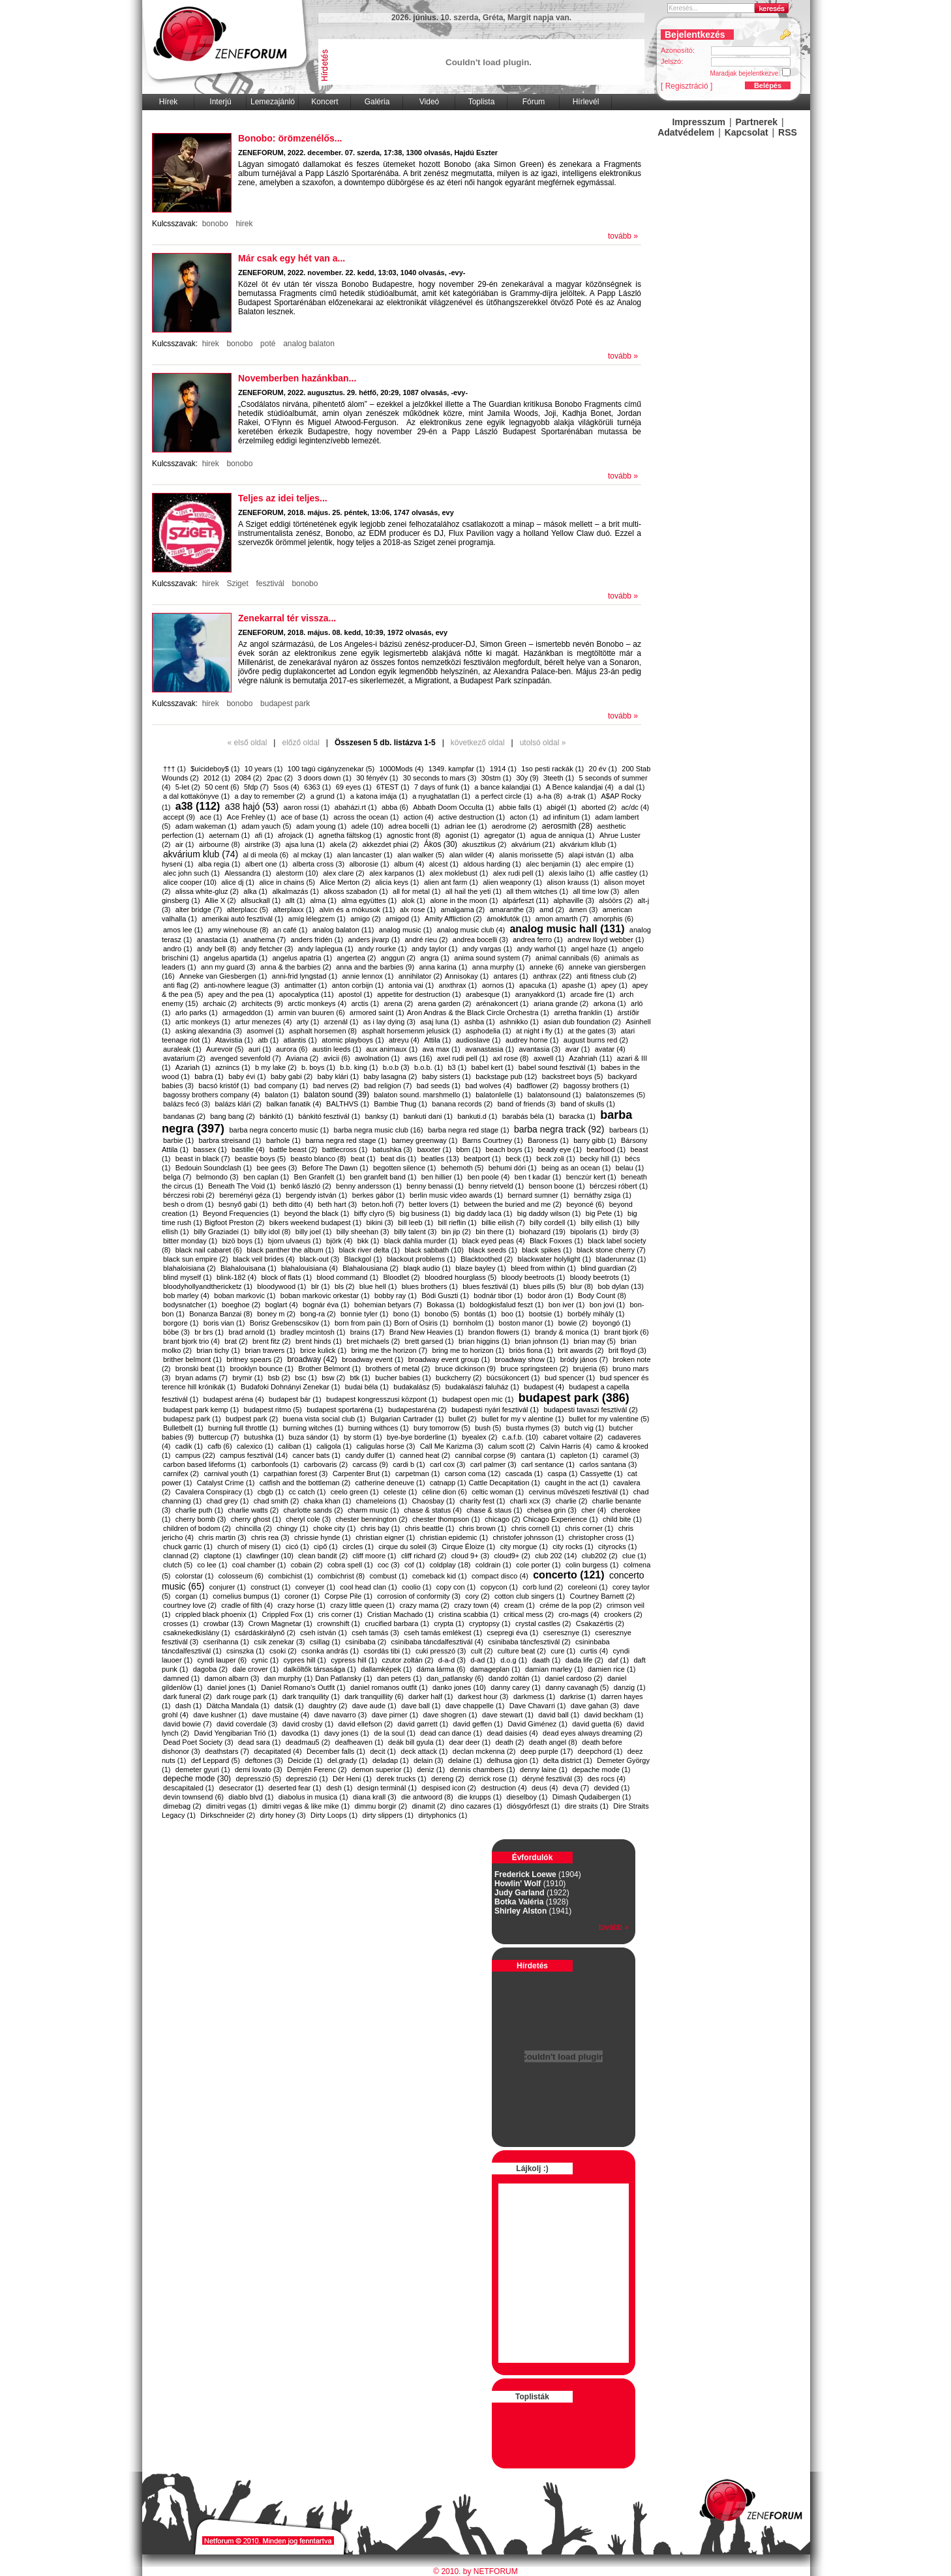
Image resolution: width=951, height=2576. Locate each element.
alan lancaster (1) (365, 855)
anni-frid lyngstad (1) (304, 976)
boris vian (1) (224, 1323)
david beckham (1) (614, 1715)
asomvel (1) (265, 1031)
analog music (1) (405, 930)
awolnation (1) (377, 1058)
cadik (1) (189, 1446)
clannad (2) (181, 1556)
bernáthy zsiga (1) (602, 1195)
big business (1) (425, 1213)
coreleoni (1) (587, 1587)
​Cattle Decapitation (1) (504, 1483)
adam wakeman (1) (206, 826)
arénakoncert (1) (502, 1003)
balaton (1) (282, 1095)
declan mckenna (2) (484, 1751)
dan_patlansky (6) (455, 1678)
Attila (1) (437, 1040)
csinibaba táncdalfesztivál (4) (437, 1642)
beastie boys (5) (260, 1158)
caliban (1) (295, 1446)
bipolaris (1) (588, 1232)
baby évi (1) (246, 1076)
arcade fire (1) (592, 994)
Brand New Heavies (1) (426, 1332)
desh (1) (339, 1788)
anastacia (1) (218, 939)
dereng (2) (447, 1779)
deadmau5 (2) (308, 1742)
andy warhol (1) (541, 949)
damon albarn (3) (232, 1678)
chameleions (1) (381, 1501)
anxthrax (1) (458, 985)
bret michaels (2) (373, 1341)
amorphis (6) (613, 919)
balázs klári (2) (238, 1104)
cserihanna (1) (226, 1642)
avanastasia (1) (489, 1049)
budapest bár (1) (295, 1399)
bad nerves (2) (336, 1085)
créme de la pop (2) (570, 1605)
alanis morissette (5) (531, 855)
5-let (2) (187, 787)
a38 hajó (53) (252, 806)
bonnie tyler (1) (364, 1314)
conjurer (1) (227, 1587)
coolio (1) (416, 1587)
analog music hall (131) (566, 928)
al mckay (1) (313, 855)
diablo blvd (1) (250, 1797)
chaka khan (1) (328, 1501)
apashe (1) (579, 985)
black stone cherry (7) (611, 1250)
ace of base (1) (304, 817)
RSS (787, 132)
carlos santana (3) (608, 1464)
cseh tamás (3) (375, 1632)
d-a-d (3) (452, 1660)
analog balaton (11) (343, 930)
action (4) (419, 817)
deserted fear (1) (294, 1788)
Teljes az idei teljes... (282, 498)
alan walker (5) (420, 855)
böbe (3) (176, 1332)
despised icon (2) (448, 1788)
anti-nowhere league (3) (241, 985)
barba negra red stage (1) (468, 1130)
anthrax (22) (552, 976)
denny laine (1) (543, 1769)
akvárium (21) (533, 844)
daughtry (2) (328, 1706)
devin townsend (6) (193, 1797)
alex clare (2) (344, 873)
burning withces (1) (378, 1428)
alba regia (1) (219, 864)
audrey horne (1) (532, 1040)
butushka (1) (264, 1437)
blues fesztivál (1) (490, 1286)
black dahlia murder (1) (421, 1241)
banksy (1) (381, 1116)
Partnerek (757, 122)
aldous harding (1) (492, 864)
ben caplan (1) (266, 1177)
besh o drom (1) (188, 1204)
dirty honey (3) (282, 1815)
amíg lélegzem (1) (317, 919)
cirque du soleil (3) (407, 1546)
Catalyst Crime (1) (226, 1483)
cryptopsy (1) (490, 1623)
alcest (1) (444, 864)
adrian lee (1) (466, 826)
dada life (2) (584, 1660)
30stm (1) (496, 778)
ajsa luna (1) (305, 844)
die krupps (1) (480, 1797)
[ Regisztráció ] (686, 86)
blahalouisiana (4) (309, 1268)
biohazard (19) (542, 1232)
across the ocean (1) (366, 817)
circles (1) (358, 1546)
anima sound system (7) (492, 958)
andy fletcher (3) (267, 949)
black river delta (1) (369, 1250)
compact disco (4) (500, 1576)
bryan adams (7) (201, 1378)
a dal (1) (631, 787)
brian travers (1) (270, 1350)
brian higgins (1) (484, 1341)
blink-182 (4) (236, 1277)
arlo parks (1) (196, 1012)
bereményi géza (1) (250, 1195)
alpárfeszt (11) (526, 900)
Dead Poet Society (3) (198, 1742)
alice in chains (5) (287, 882)
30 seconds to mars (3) (440, 778)
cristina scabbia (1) (468, 1614)
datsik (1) (288, 1706)
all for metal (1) (416, 891)
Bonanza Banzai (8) (220, 1314)
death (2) (509, 1742)
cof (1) (414, 1565)
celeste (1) (400, 1492)
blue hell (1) (378, 1286)
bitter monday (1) (190, 1241)
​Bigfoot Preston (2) (235, 1222)
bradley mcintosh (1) (313, 1332)
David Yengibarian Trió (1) (235, 1733)
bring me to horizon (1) (468, 1350)
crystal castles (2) (543, 1623)
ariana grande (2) (561, 1003)
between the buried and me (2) (513, 1204)
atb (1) (268, 1040)
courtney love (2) (190, 1605)
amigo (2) (365, 919)
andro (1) (177, 949)
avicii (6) (337, 1058)
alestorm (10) (297, 873)
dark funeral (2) (187, 1696)
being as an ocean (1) (576, 1168)
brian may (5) (594, 1341)
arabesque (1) (488, 994)
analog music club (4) (471, 930)
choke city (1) (334, 1528)
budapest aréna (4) (234, 1399)
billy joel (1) (313, 1232)
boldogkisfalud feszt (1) (506, 1305)
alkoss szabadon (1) (355, 891)
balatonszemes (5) (616, 1095)
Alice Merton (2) (345, 882)
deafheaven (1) (359, 1742)
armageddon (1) (247, 1012)
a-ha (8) (550, 796)
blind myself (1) (187, 1277)
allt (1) (296, 900)
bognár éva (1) (326, 1305)
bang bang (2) (232, 1116)
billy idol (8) (272, 1232)
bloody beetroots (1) (534, 1277)
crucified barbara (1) (397, 1623)
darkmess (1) (534, 1696)
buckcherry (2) (458, 1378)
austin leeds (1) (336, 1049)
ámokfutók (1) (508, 919)
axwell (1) (549, 1058)
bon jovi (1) (607, 1305)
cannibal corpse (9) (485, 1455)
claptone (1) (222, 1556)
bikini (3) (379, 1222)
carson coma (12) (473, 1473)
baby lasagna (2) (390, 1076)
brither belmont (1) (192, 1359)
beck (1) (519, 1158)
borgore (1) (180, 1323)
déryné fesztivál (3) (552, 1779)
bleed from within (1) (543, 1268)
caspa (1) (562, 1473)
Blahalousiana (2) (370, 1268)
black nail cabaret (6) (208, 1250)
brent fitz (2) (271, 1341)
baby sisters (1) (446, 1076)
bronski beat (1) (200, 1368)
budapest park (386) (574, 1397)
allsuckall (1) (260, 900)
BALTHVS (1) (347, 1104)
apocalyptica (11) (306, 994)
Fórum (533, 101)
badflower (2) (537, 1085)
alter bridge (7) (198, 909)
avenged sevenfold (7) (245, 1058)
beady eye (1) (560, 1149)
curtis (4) (594, 1651)
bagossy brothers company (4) (211, 1095)
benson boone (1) (556, 1186)
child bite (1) (622, 1519)
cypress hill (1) (354, 1660)
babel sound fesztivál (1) (557, 1067)
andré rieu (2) (425, 939)
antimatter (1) (305, 985)
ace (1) (211, 817)
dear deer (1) (470, 1742)
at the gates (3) (592, 1031)
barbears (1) (628, 1130)
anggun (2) (398, 958)
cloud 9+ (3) (470, 1556)
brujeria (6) (590, 1368)
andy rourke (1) (382, 949)
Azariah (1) (193, 1067)
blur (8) (581, 1286)
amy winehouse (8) (237, 930)
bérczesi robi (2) (189, 1195)
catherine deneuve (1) (390, 1483)
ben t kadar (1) (538, 1177)
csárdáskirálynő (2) (265, 1632)
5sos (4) (286, 787)
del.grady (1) (347, 1760)
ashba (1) (479, 1022)
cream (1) (519, 1605)
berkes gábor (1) (378, 1195)
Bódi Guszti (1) (445, 1295)
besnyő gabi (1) (243, 1204)
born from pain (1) (363, 1323)
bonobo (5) (442, 1314)
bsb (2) (279, 1378)
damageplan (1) (495, 1669)
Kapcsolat (746, 132)
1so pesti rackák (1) (552, 769)
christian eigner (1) (385, 1537)
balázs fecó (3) (186, 1104)
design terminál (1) (387, 1788)
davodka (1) (300, 1733)
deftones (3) (264, 1760)
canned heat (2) (425, 1455)
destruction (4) (503, 1788)
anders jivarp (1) (374, 939)
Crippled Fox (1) (288, 1614)
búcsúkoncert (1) (513, 1378)
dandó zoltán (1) (515, 1678)
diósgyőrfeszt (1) (533, 1806)
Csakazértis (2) (600, 1623)
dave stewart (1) (508, 1715)
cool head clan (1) (368, 1587)
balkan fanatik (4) (293, 1104)
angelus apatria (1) (302, 958)
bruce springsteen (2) (534, 1368)
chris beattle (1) (430, 1528)
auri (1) (260, 1049)
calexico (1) (255, 1446)
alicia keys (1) (397, 882)
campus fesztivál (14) (254, 1455)
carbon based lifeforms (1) (205, 1464)
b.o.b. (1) (428, 1067)
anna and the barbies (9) (375, 967)
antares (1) (511, 976)
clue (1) (634, 1556)
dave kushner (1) (220, 1715)
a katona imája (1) (379, 796)
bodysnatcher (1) (190, 1305)
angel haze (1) (594, 949)
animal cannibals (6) (567, 958)
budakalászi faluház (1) (482, 1387)
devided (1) (611, 1788)
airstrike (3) (262, 844)
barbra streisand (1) (229, 1140)
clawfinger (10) (270, 1556)
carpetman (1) (417, 1473)
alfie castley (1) (624, 873)
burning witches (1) (312, 1428)
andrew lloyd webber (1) (605, 939)
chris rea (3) (270, 1537)
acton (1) (523, 817)
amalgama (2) (462, 909)
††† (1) (174, 769)
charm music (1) (373, 1510)
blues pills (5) (544, 1286)
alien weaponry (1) (512, 882)
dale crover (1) (255, 1669)
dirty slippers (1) (388, 1815)
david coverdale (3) (247, 1724)
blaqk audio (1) (427, 1268)
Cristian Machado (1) (400, 1614)
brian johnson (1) (542, 1341)
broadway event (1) (372, 1359)
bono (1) (406, 1314)
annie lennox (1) (367, 976)
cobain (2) (307, 1565)
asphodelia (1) (488, 1031)
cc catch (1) (306, 1492)
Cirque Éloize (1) (468, 1546)
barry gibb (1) (594, 1140)
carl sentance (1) (548, 1464)
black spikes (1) (546, 1250)
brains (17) (367, 1332)
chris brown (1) (483, 1528)
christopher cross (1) (601, 1537)
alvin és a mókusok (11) (357, 909)
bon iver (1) (567, 1305)
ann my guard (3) (228, 967)
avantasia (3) (539, 1049)
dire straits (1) (587, 1806)
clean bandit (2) (323, 1556)
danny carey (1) (515, 1687)
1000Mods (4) (401, 769)
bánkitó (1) (277, 1116)
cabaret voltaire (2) (573, 1437)
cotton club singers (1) (529, 1596)
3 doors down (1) (324, 778)
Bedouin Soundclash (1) (213, 1168)
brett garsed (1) (429, 1341)
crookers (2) (623, 1614)
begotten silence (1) (404, 1168)
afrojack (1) (296, 835)
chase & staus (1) (494, 1510)
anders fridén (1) (317, 939)
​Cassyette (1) (601, 1473)
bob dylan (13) (621, 1286)
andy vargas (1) (487, 949)
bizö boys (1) (243, 1241)
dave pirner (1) (395, 1715)
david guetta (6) (597, 1724)
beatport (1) (482, 1158)
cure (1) (563, 1651)
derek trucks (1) (401, 1779)
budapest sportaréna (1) (345, 1410)
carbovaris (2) (326, 1464)
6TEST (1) (393, 787)
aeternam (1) (229, 835)
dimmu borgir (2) (380, 1806)
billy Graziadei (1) (222, 1232)
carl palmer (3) (493, 1464)
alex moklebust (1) (458, 873)
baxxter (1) (434, 1149)
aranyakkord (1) (540, 994)
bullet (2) (463, 1419)
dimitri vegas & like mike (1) (306, 1806)
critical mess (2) (529, 1614)
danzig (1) (630, 1687)
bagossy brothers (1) (596, 1085)
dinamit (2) (429, 1806)
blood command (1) (347, 1277)
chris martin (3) (222, 1537)
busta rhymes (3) (533, 1428)
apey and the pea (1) (241, 994)
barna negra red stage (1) (346, 1140)
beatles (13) (440, 1158)
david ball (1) (558, 1715)
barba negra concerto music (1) (279, 1130)
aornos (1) (498, 985)
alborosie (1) (369, 864)
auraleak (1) (182, 1049)
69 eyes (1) (354, 787)
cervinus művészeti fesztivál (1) (579, 1492)
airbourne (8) (219, 844)
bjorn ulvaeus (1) (295, 1241)
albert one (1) (266, 864)
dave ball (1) (421, 1706)
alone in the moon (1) (464, 900)
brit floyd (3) (627, 1350)
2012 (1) (217, 778)
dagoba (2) (210, 1669)
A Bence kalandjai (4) (580, 787)
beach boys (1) (510, 1149)
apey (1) (614, 985)
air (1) (184, 844)
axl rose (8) (511, 1058)
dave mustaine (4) (280, 1715)
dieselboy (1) (527, 1797)
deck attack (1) (423, 1751)
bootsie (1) (546, 1314)
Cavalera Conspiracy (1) (214, 1492)
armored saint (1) (377, 1012)
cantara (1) (538, 1455)
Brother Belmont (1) (329, 1368)
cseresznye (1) (566, 1632)
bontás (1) (480, 1314)
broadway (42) (312, 1359)
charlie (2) (572, 1501)
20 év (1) (603, 769)
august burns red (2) (596, 1040)
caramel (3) (621, 1455)
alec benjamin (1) (553, 864)
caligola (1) (334, 1446)
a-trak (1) (581, 796)
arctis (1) (365, 1003)
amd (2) (551, 909)
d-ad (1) (483, 1660)
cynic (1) (265, 1660)
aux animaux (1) (391, 1049)
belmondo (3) (217, 1177)
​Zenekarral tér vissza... (287, 618)
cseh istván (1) (323, 1632)
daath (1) (546, 1660)
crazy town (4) (476, 1605)
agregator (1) (505, 835)
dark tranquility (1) (311, 1696)
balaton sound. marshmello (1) (422, 1095)
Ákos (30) (440, 844)
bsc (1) (306, 1378)
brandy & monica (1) (567, 1332)
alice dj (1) (237, 882)
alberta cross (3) (318, 864)
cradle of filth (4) (247, 1605)
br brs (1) (209, 1332)
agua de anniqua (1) (562, 835)
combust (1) (389, 1576)
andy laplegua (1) (326, 949)
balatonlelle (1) (499, 1095)
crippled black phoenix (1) (216, 1614)
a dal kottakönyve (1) (196, 796)
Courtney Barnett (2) (602, 1596)
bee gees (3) (277, 1168)
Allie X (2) (220, 900)
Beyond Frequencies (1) (241, 1213)
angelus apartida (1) (235, 958)
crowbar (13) (224, 1623)
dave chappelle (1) (475, 1706)
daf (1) (618, 1660)
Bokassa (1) (446, 1305)
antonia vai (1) (411, 985)
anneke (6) (547, 967)
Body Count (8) (602, 1295)
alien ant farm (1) (451, 882)
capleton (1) (579, 1455)
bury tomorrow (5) (442, 1428)
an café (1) (290, 930)
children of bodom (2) (197, 1528)
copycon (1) (499, 1587)
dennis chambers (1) (482, 1769)
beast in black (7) (202, 1158)
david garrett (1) (423, 1724)
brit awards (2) (580, 1350)
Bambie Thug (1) (400, 1104)
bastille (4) (248, 1149)
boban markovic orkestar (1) (325, 1295)
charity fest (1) (483, 1501)
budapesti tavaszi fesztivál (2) (590, 1410)
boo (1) (512, 1314)
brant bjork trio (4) (191, 1341)
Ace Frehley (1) (251, 817)
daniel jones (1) (231, 1687)
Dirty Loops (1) (333, 1815)
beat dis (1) (398, 1158)
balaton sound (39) (336, 1094)
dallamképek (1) (386, 1669)
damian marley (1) (554, 1669)
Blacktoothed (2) (486, 1259)
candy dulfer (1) (370, 1455)
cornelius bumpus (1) (246, 1596)
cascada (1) (524, 1473)
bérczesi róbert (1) (619, 1186)
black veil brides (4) (264, 1259)
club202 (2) (600, 1556)
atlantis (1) (300, 1040)
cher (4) (593, 1510)
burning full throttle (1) (243, 1428)
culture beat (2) (522, 1651)
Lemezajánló (272, 101)
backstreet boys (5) (572, 1076)
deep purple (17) (547, 1751)
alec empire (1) (609, 864)
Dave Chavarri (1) (537, 1706)
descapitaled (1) (188, 1788)
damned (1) (181, 1678)
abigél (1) (562, 807)
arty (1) (308, 1022)
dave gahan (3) (595, 1706)
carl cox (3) (447, 1464)
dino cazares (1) (476, 1806)
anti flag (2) (181, 985)
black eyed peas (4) (493, 1241)
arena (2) (399, 1003)
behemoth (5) (462, 1168)
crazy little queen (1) (362, 1605)
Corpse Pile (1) (348, 1596)
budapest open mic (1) (477, 1399)
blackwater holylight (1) (555, 1259)
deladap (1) (390, 1760)
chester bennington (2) (372, 1519)
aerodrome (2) (514, 826)
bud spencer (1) (570, 1378)
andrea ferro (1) (537, 939)
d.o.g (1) (513, 1660)
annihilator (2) (420, 976)
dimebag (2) (182, 1806)
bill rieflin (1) (457, 1222)
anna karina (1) (443, 967)
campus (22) (195, 1455)
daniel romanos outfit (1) (389, 1687)
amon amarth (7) (562, 919)
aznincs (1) (232, 1067)
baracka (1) (577, 1116)
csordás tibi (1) (386, 1651)
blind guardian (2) (609, 1268)
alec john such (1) (191, 873)
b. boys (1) (318, 1067)
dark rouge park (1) (247, 1696)
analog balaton (309, 343)
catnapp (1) (448, 1483)
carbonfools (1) (275, 1464)
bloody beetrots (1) (600, 1277)
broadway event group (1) (449, 1359)
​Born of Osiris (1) (421, 1323)
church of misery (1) (248, 1546)
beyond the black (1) (317, 1213)
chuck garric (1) (188, 1546)
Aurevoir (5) (224, 1049)
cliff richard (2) (423, 1556)
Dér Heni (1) (352, 1779)
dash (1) (188, 1706)
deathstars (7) (227, 1751)
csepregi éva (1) (512, 1632)
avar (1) (577, 1049)
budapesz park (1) (192, 1419)
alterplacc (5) (248, 909)
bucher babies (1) (403, 1378)
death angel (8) (553, 1742)
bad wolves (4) (488, 1085)
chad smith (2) (276, 1501)
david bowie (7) (187, 1724)
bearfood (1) (606, 1149)
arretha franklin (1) (583, 1012)
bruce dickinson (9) (465, 1368)
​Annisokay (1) (467, 976)
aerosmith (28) (567, 826)
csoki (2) (283, 1651)
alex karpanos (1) (397, 873)
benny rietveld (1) (496, 1186)
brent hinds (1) (318, 1341)
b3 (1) (456, 1067)
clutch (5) (177, 1565)
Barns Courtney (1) (492, 1140)
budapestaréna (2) (417, 1410)
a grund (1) (328, 796)
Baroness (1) (548, 1140)
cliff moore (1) (374, 1556)
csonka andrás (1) (330, 1651)
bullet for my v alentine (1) (522, 1419)
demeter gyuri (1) (202, 1769)
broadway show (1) (524, 1359)
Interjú (220, 101)
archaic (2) (220, 1003)
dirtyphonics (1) (442, 1815)
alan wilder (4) (471, 855)
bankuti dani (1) (428, 1116)
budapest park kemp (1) (201, 1410)
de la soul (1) (394, 1733)
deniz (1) (431, 1769)
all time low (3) (596, 891)
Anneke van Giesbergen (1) (223, 976)
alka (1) (255, 891)
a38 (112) (197, 806)
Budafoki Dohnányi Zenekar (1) (290, 1387)
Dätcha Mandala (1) (238, 1706)
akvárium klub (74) (200, 854)
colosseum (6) (241, 1576)
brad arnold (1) (251, 1332)
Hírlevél (586, 101)
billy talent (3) (415, 1232)
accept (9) (179, 817)
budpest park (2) (252, 1419)
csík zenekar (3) (279, 1642)
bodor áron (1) (550, 1295)
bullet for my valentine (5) (609, 1419)
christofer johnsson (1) (528, 1537)
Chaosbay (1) (433, 1501)
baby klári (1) (338, 1076)
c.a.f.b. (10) (520, 1437)
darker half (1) (430, 1696)
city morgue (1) (524, 1546)
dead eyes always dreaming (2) (592, 1733)
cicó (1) (297, 1546)
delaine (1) (465, 1760)
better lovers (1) (434, 1204)
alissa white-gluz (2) (207, 891)
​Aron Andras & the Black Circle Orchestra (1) (478, 1012)
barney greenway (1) (424, 1140)
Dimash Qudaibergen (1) (591, 1797)
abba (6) (395, 807)
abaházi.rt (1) (356, 807)
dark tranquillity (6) (373, 1696)
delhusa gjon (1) (512, 1760)
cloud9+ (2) (512, 1556)
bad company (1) (281, 1085)
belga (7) (177, 1177)
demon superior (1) (382, 1769)
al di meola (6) (266, 855)
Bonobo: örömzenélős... (290, 138)
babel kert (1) (493, 1067)
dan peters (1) (399, 1678)
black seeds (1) (492, 1250)
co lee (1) (213, 1565)
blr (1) (320, 1286)
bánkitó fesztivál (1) (329, 1116)
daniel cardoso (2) (574, 1678)
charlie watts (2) (253, 1510)
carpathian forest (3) (295, 1473)
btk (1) (360, 1378)
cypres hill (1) (305, 1660)
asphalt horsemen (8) (323, 1031)
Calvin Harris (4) (566, 1446)
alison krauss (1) (573, 882)
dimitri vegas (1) (231, 1806)
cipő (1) (326, 1546)
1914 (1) (503, 769)
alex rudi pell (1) (518, 873)
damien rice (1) (611, 1669)
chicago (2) (502, 1519)
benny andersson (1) (369, 1186)
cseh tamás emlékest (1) (443, 1632)
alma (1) (323, 900)
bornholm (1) (473, 1323)
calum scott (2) (511, 1446)
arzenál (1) (341, 1022)
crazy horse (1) (301, 1605)
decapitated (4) (277, 1751)
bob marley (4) (186, 1295)
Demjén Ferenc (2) (317, 1769)
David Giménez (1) (537, 1724)
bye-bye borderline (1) (422, 1437)
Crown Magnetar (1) (280, 1623)
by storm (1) (363, 1437)
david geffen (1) (478, 1724)
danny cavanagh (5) (577, 1687)
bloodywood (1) (281, 1286)
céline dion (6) (444, 1492)
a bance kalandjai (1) (507, 787)
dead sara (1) (259, 1742)
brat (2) (235, 1341)
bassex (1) (209, 1149)
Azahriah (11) (590, 1058)
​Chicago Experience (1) (560, 1519)
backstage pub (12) (506, 1076)
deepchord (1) (600, 1751)
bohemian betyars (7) (388, 1305)
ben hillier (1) (442, 1177)
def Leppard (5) (215, 1760)
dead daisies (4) (512, 1733)
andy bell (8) (217, 949)
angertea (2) (356, 958)
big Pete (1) (604, 1213)
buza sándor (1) (313, 1437)
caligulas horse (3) (385, 1446)
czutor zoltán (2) (408, 1660)
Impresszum (698, 122)
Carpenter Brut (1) (362, 1473)
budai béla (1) (367, 1387)
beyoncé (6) (585, 1204)
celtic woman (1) (498, 1492)
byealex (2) (479, 1437)
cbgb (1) (271, 1492)
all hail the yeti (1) (473, 891)
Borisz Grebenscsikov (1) (290, 1323)
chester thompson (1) (446, 1519)
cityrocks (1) (617, 1546)
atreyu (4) (404, 1040)
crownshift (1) (338, 1623)
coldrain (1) (493, 1565)
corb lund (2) (542, 1587)
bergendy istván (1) (316, 1195)
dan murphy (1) (288, 1678)
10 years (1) (264, 769)
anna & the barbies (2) (295, 967)
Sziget (237, 583)
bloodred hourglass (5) (460, 1277)
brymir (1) (247, 1378)
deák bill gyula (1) (416, 1742)
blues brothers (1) (430, 1286)
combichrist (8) (341, 1576)
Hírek (168, 101)
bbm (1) (468, 1149)
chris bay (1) (380, 1528)
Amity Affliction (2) (453, 919)
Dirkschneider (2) (227, 1815)
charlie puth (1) (199, 1510)
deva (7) (576, 1788)
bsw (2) (333, 1378)
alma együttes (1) (369, 900)
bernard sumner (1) (538, 1195)
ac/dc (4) (635, 807)
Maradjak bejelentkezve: (755, 72)
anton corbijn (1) (358, 985)
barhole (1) (283, 1140)
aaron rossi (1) (307, 807)
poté (268, 343)
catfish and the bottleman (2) (305, 1483)
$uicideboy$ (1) (214, 769)
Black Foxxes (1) (556, 1241)
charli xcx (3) (530, 1501)
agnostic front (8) (414, 835)
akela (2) (343, 844)
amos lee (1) (183, 930)
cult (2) (482, 1651)
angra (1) (434, 958)
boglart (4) (281, 1305)
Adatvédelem (685, 132)
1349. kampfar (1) (457, 769)
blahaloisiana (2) (189, 1268)
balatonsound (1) (555, 1095)
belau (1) (630, 1168)
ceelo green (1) (355, 1492)
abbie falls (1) (520, 807)
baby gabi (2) (291, 1076)
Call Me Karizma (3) (451, 1446)
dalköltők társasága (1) (320, 1669)
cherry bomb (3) (200, 1519)
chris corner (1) (589, 1528)
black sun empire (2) (195, 1259)
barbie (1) (178, 1140)
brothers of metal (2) (397, 1368)
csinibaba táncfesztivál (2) (529, 1642)
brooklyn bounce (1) (262, 1368)
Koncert (324, 101)
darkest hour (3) (483, 1696)
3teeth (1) (558, 778)
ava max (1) (441, 1049)
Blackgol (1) (363, 1259)
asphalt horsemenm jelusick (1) (410, 1031)
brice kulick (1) (323, 1350)
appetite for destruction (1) (418, 994)
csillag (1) (325, 1642)
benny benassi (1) (434, 1186)
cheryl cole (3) (308, 1519)
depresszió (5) (258, 1779)
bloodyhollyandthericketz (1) (207, 1286)
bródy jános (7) (584, 1359)
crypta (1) (449, 1623)
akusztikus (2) (484, 844)
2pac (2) (280, 778)
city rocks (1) (572, 1546)
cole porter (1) (538, 1565)
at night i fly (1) (539, 1031)
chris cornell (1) (535, 1528)
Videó (429, 101)
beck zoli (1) (555, 1158)
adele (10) (367, 826)
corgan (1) (191, 1596)
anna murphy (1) (498, 967)
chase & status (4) (433, 1510)
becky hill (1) (600, 1158)
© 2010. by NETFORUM (475, 2571)
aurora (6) (291, 1049)
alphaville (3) (573, 900)
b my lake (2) (276, 1067)
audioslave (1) (478, 1040)
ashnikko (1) (519, 1022)
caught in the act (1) (576, 1483)
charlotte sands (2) (313, 1510)
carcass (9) (369, 1464)
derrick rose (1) (493, 1779)
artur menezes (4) (263, 1022)
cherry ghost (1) (256, 1519)
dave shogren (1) (450, 1715)
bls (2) (345, 1286)
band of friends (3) (527, 1104)
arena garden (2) (445, 1003)
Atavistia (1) (234, 1040)
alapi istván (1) (591, 855)
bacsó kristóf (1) (223, 1085)
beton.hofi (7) (383, 1204)
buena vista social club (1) (323, 1419)
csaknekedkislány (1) (196, 1632)
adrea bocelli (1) (414, 826)
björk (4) (339, 1241)
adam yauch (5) (266, 826)
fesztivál (270, 583)
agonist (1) (462, 835)
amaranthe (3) (512, 909)
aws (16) (418, 1058)
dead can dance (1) (451, 1733)
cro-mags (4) (578, 1614)
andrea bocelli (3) (480, 939)
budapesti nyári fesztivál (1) (495, 1410)
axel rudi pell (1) (462, 1058)
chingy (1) (292, 1528)
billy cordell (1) (553, 1222)
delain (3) (429, 1760)
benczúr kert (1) (591, 1177)
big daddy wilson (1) (549, 1213)
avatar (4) (610, 1049)
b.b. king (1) (359, 1067)
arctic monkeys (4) (317, 1003)
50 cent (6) (222, 787)
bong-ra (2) (317, 1314)
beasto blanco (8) (318, 1158)
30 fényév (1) (377, 778)
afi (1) (263, 835)
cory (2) (477, 1596)
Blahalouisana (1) (248, 1268)
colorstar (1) (194, 1576)
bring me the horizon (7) (389, 1350)
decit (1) (383, 1751)
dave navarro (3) (340, 1715)
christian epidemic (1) (454, 1537)
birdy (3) (625, 1232)
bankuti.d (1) (477, 1116)
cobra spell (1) (350, 1565)
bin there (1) (495, 1232)
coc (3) (389, 1565)
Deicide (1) (305, 1760)
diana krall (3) (375, 1797)
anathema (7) (264, 939)
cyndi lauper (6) (222, 1660)
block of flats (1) (286, 1277)
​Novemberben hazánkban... (297, 378)
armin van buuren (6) (312, 1012)
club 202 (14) (556, 1556)
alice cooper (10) (190, 882)
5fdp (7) (256, 787)
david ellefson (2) (365, 1724)
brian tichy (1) (218, 1350)
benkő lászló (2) (305, 1186)
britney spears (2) (254, 1359)
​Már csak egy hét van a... (291, 258)
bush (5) (488, 1428)
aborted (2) (598, 807)
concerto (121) (568, 1574)
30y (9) (527, 778)
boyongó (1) (611, 1323)
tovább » (623, 236)
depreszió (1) (306, 1779)
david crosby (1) (307, 1724)
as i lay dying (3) (389, 1022)
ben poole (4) (489, 1177)
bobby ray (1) (395, 1295)
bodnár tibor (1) (498, 1295)
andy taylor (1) (434, 949)
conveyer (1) (315, 1587)
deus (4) (545, 1788)
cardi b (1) (409, 1464)
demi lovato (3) (258, 1769)
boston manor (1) (526, 1323)
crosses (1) (180, 1623)
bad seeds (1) (438, 1085)
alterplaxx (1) (294, 909)
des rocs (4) (607, 1779)
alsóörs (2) (616, 900)
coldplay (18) (450, 1565)
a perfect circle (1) (503, 796)
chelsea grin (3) (552, 1510)
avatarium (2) (184, 1058)
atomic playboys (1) (353, 1040)
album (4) (409, 864)
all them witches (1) (537, 891)
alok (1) (413, 900)
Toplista (481, 101)
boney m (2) (276, 1314)
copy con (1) (456, 1587)
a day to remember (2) (269, 796)
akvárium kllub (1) (588, 844)
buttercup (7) (218, 1437)
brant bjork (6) (626, 1332)
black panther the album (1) (290, 1250)
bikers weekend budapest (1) (315, 1222)
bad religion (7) (388, 1085)
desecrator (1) (241, 1788)
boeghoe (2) (241, 1305)
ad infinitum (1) (566, 817)
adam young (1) (321, 826)
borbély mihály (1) (595, 1314)
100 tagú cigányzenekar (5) (331, 769)
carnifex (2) (181, 1473)
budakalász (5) (416, 1387)
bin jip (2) (456, 1232)
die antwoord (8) (427, 1797)
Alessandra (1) (247, 873)
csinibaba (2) (365, 1642)
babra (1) (209, 1076)
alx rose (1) (418, 909)
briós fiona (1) (531, 1350)
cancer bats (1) (316, 1455)
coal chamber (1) (259, 1565)
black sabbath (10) (434, 1250)
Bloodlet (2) (402, 1277)
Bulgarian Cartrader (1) (407, 1419)
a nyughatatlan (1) (441, 796)
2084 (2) (248, 778)
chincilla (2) (253, 1528)
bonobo (215, 223)
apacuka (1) (538, 985)
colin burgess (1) (592, 1565)
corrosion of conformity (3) (418, 1596)
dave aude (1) (374, 1706)
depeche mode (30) (197, 1778)
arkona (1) (610, 1003)
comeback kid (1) (439, 1576)
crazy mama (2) (424, 1605)
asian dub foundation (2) (582, 1022)
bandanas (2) (184, 1116)
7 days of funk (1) (442, 787)
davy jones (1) (346, 1733)
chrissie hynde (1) (322, 1537)
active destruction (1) (471, 817)
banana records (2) (462, 1104)
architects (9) (262, 1003)
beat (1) (363, 1158)
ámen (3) (583, 909)
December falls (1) (336, 1751)
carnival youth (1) (231, 1473)
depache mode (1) (601, 1769)
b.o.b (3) (396, 1067)
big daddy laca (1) (483, 1213)
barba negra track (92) (559, 1129)
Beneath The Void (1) (242, 1186)
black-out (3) (319, 1259)
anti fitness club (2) (607, 976)
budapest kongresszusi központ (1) (382, 1399)
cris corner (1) (340, 1614)
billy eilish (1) (601, 1222)
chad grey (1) (228, 1501)
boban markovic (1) (244, 1295)
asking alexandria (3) (208, 1031)
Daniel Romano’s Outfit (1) (303, 1687)
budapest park (285, 703)
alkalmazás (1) (295, 891)
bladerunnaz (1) (621, 1259)
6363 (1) (317, 787)
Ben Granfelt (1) (319, 1177)
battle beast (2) (293, 1149)
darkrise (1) (578, 1696)
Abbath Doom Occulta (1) (453, 807)
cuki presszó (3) (440, 1651)
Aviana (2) (302, 1058)
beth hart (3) (337, 1204)
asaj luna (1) (440, 1022)
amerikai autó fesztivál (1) (242, 919)
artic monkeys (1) (202, 1022)
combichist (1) (290, 1576)
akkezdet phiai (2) (391, 844)
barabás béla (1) (528, 1116)
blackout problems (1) (421, 1259)
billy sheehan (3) (363, 1232)
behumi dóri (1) (513, 1168)
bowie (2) (573, 1323)
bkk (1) (368, 1241)
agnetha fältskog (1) (350, 835)
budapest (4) (544, 1387)
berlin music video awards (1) (456, 1195)
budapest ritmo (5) (273, 1410)
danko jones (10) (459, 1687)
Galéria (377, 101)
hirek (244, 223)
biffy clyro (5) (374, 1213)
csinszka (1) (245, 1651)
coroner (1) (302, 1596)
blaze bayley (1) (480, 1268)
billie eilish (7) (503, 1222)
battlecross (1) (345, 1149)
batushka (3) (392, 1149)
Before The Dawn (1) (335, 1168)
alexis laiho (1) (572, 873)
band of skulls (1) (587, 1104)
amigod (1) (402, 919)
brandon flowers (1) (499, 1332)
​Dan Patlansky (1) (343, 1678)
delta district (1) (567, 1760)
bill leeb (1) (415, 1222)
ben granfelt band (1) (383, 1177)
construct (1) (270, 1587)
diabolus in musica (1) (313, 1797)
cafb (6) (219, 1446)
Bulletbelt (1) (183, 1428)
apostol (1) (355, 994)
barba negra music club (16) (378, 1130)
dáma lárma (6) (441, 1669)
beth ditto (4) (293, 1204)
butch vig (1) (585, 1428)
